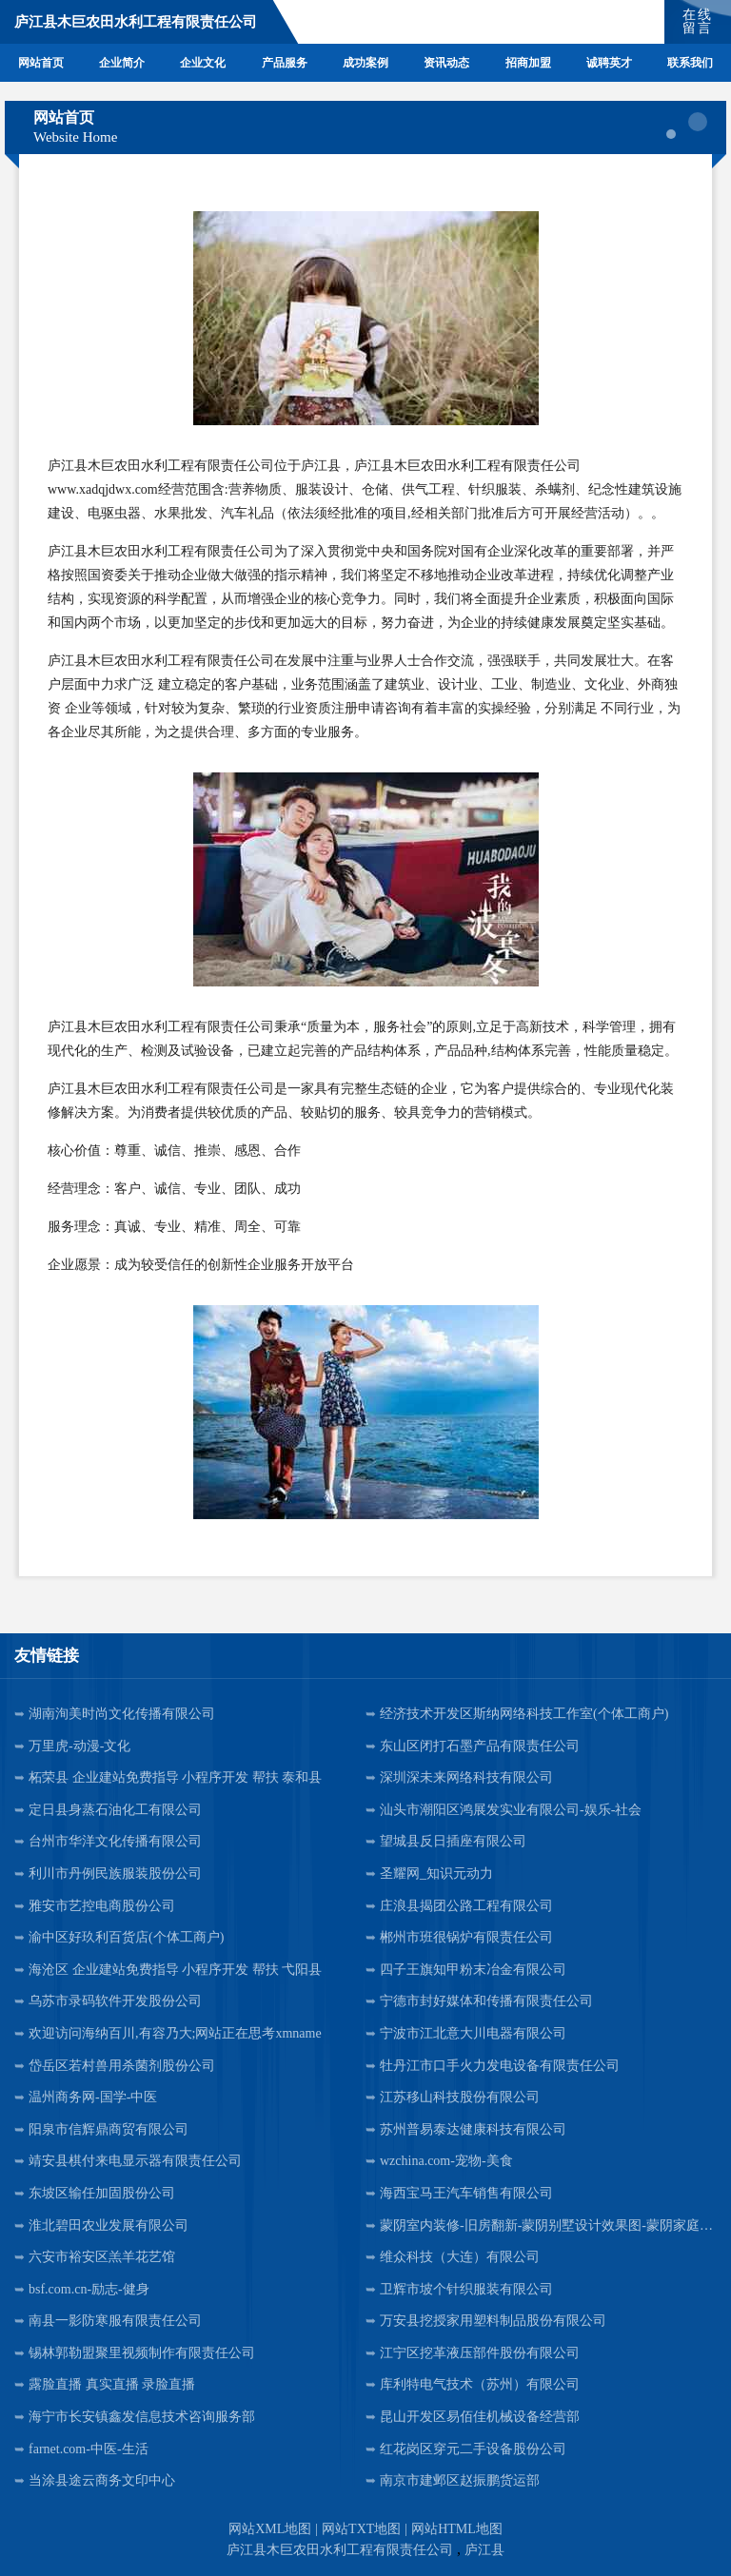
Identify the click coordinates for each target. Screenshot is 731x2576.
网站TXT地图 (361, 2529)
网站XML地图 (269, 2529)
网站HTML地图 (457, 2529)
